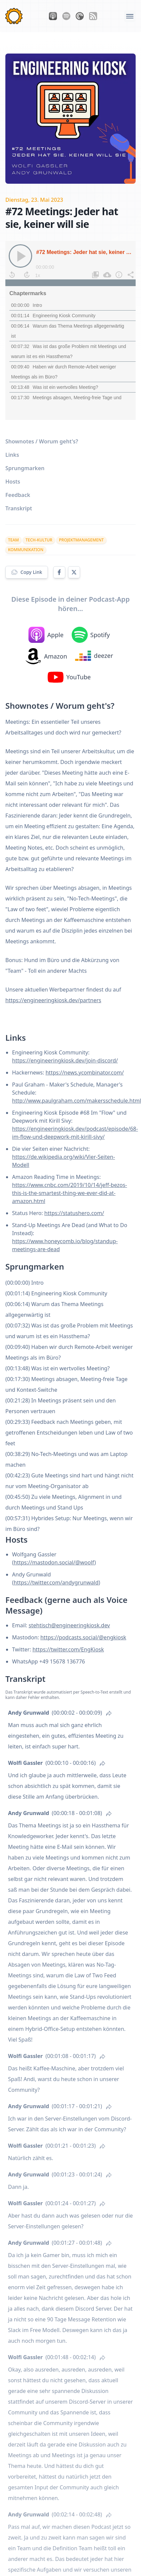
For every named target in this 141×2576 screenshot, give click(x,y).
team (13, 540)
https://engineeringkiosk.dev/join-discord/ (65, 1060)
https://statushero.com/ (74, 1213)
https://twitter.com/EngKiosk (68, 1649)
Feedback (17, 495)
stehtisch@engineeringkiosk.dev (69, 1625)
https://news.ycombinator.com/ (85, 1072)
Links (12, 454)
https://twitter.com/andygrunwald (56, 1582)
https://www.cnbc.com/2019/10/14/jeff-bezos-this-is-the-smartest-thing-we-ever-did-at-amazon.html (69, 1193)
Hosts (12, 481)
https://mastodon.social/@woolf (54, 1562)
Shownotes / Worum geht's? (41, 441)
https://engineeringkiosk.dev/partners (53, 1000)
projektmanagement (81, 540)
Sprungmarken (25, 468)
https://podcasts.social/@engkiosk (83, 1637)
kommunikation (26, 549)
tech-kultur (38, 540)
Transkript (18, 508)
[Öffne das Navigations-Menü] (130, 16)
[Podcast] (70, 330)
